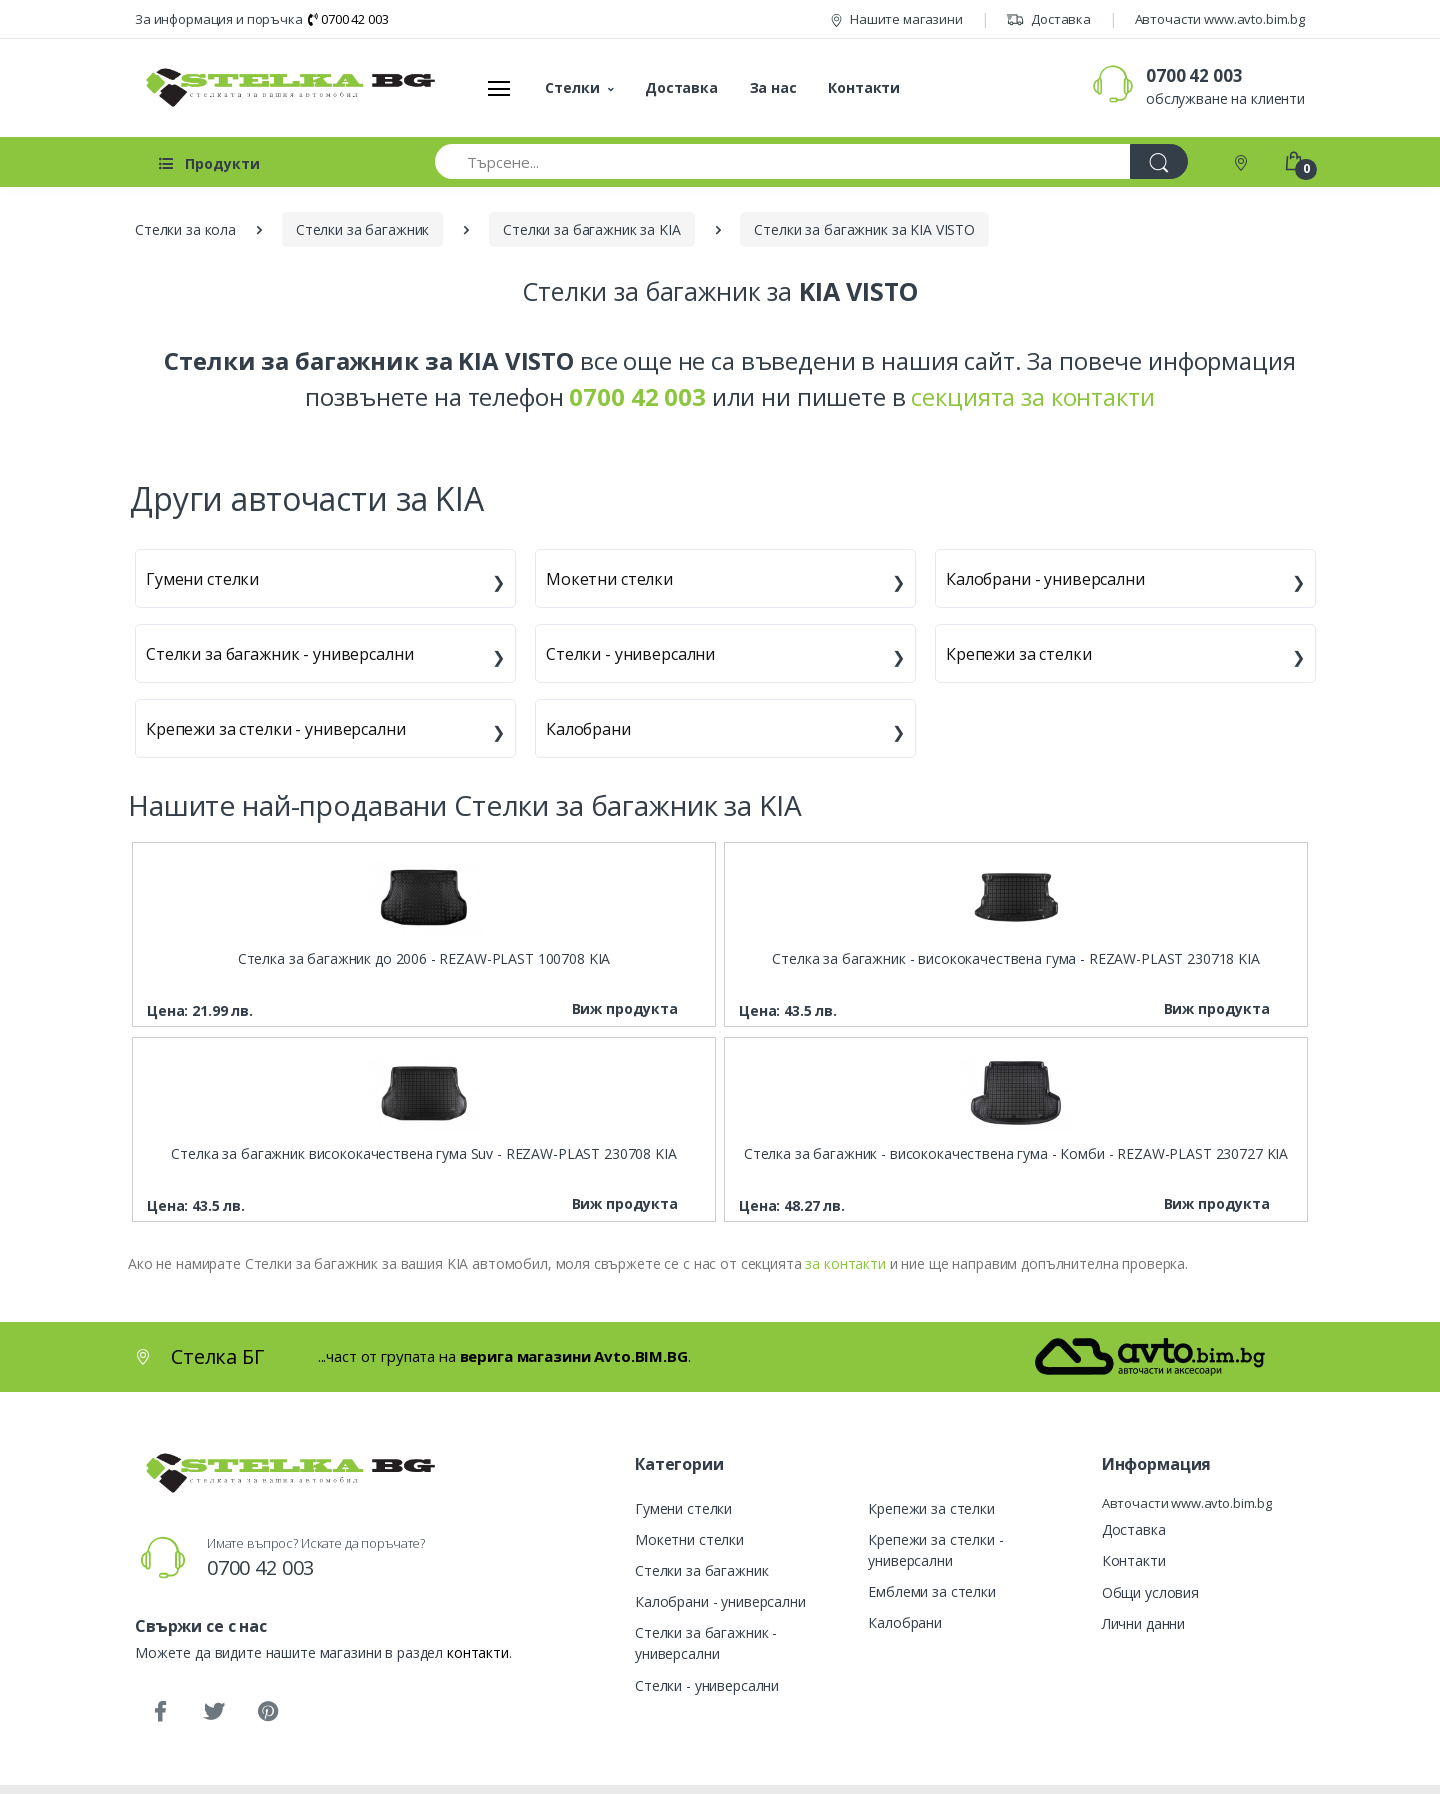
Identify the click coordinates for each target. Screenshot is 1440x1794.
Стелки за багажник (701, 1570)
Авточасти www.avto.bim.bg (1220, 19)
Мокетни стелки (609, 579)
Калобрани (588, 729)
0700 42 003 (348, 19)
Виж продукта (625, 1008)
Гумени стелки (202, 579)
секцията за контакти (1032, 396)
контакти (478, 1652)
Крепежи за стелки (1019, 654)
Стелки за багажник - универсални (279, 654)
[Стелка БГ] (285, 87)
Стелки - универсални (630, 654)
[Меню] (499, 88)
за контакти (845, 1263)
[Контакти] (1243, 161)
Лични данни (1143, 1623)
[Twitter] (214, 1712)
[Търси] (1159, 161)
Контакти (864, 87)
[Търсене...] (783, 161)
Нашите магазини (896, 19)
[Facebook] (160, 1712)
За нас (773, 87)
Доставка (1048, 19)
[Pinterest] (268, 1712)
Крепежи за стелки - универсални (276, 729)
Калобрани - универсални (1045, 579)
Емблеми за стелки (932, 1591)
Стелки (572, 87)
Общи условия (1150, 1592)
